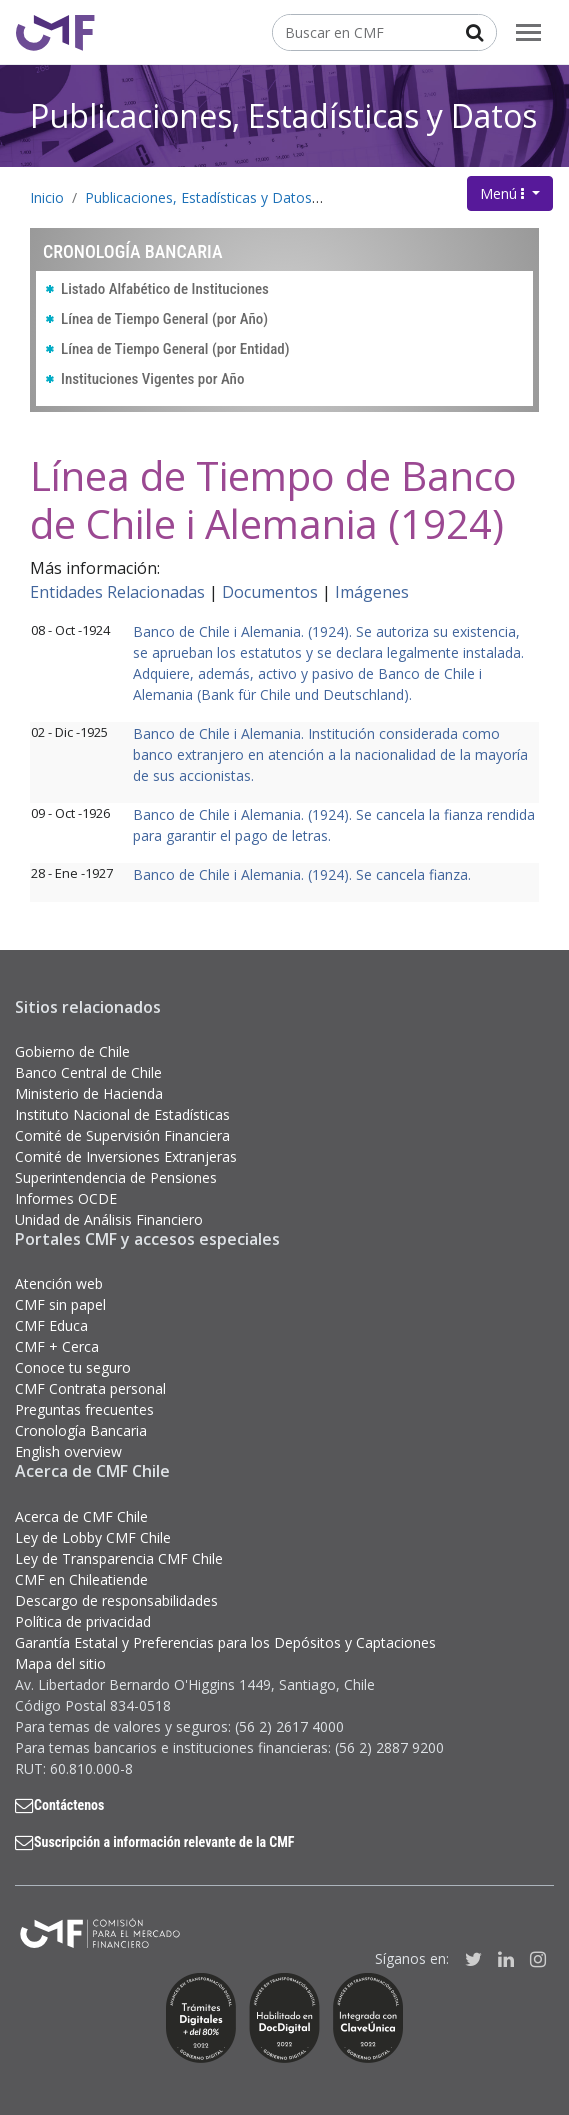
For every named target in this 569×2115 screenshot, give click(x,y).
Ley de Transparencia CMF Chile (119, 1558)
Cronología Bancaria (399, 197)
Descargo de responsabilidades (116, 1600)
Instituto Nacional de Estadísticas (122, 1114)
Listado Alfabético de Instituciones (165, 289)
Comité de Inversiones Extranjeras (126, 1156)
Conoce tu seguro (73, 1367)
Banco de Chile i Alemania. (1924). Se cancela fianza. (302, 874)
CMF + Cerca (57, 1346)
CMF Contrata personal (90, 1388)
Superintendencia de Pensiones (116, 1177)
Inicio (47, 197)
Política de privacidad (83, 1621)
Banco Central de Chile (88, 1072)
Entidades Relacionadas (117, 592)
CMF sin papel (60, 1304)
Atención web (59, 1283)
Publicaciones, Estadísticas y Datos (283, 115)
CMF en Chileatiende (81, 1579)
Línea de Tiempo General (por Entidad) (175, 349)
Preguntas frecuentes (84, 1409)
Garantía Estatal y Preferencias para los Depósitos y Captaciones (225, 1642)
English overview (68, 1451)
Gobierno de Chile (72, 1051)
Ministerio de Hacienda (89, 1093)
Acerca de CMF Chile (81, 1516)
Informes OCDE (66, 1198)
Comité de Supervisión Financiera (122, 1135)
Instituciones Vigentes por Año (152, 379)
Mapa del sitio (60, 1663)
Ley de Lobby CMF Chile (93, 1537)
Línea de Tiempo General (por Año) (164, 319)
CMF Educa (51, 1325)
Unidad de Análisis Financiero (109, 1219)
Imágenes (372, 592)
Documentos (270, 592)
